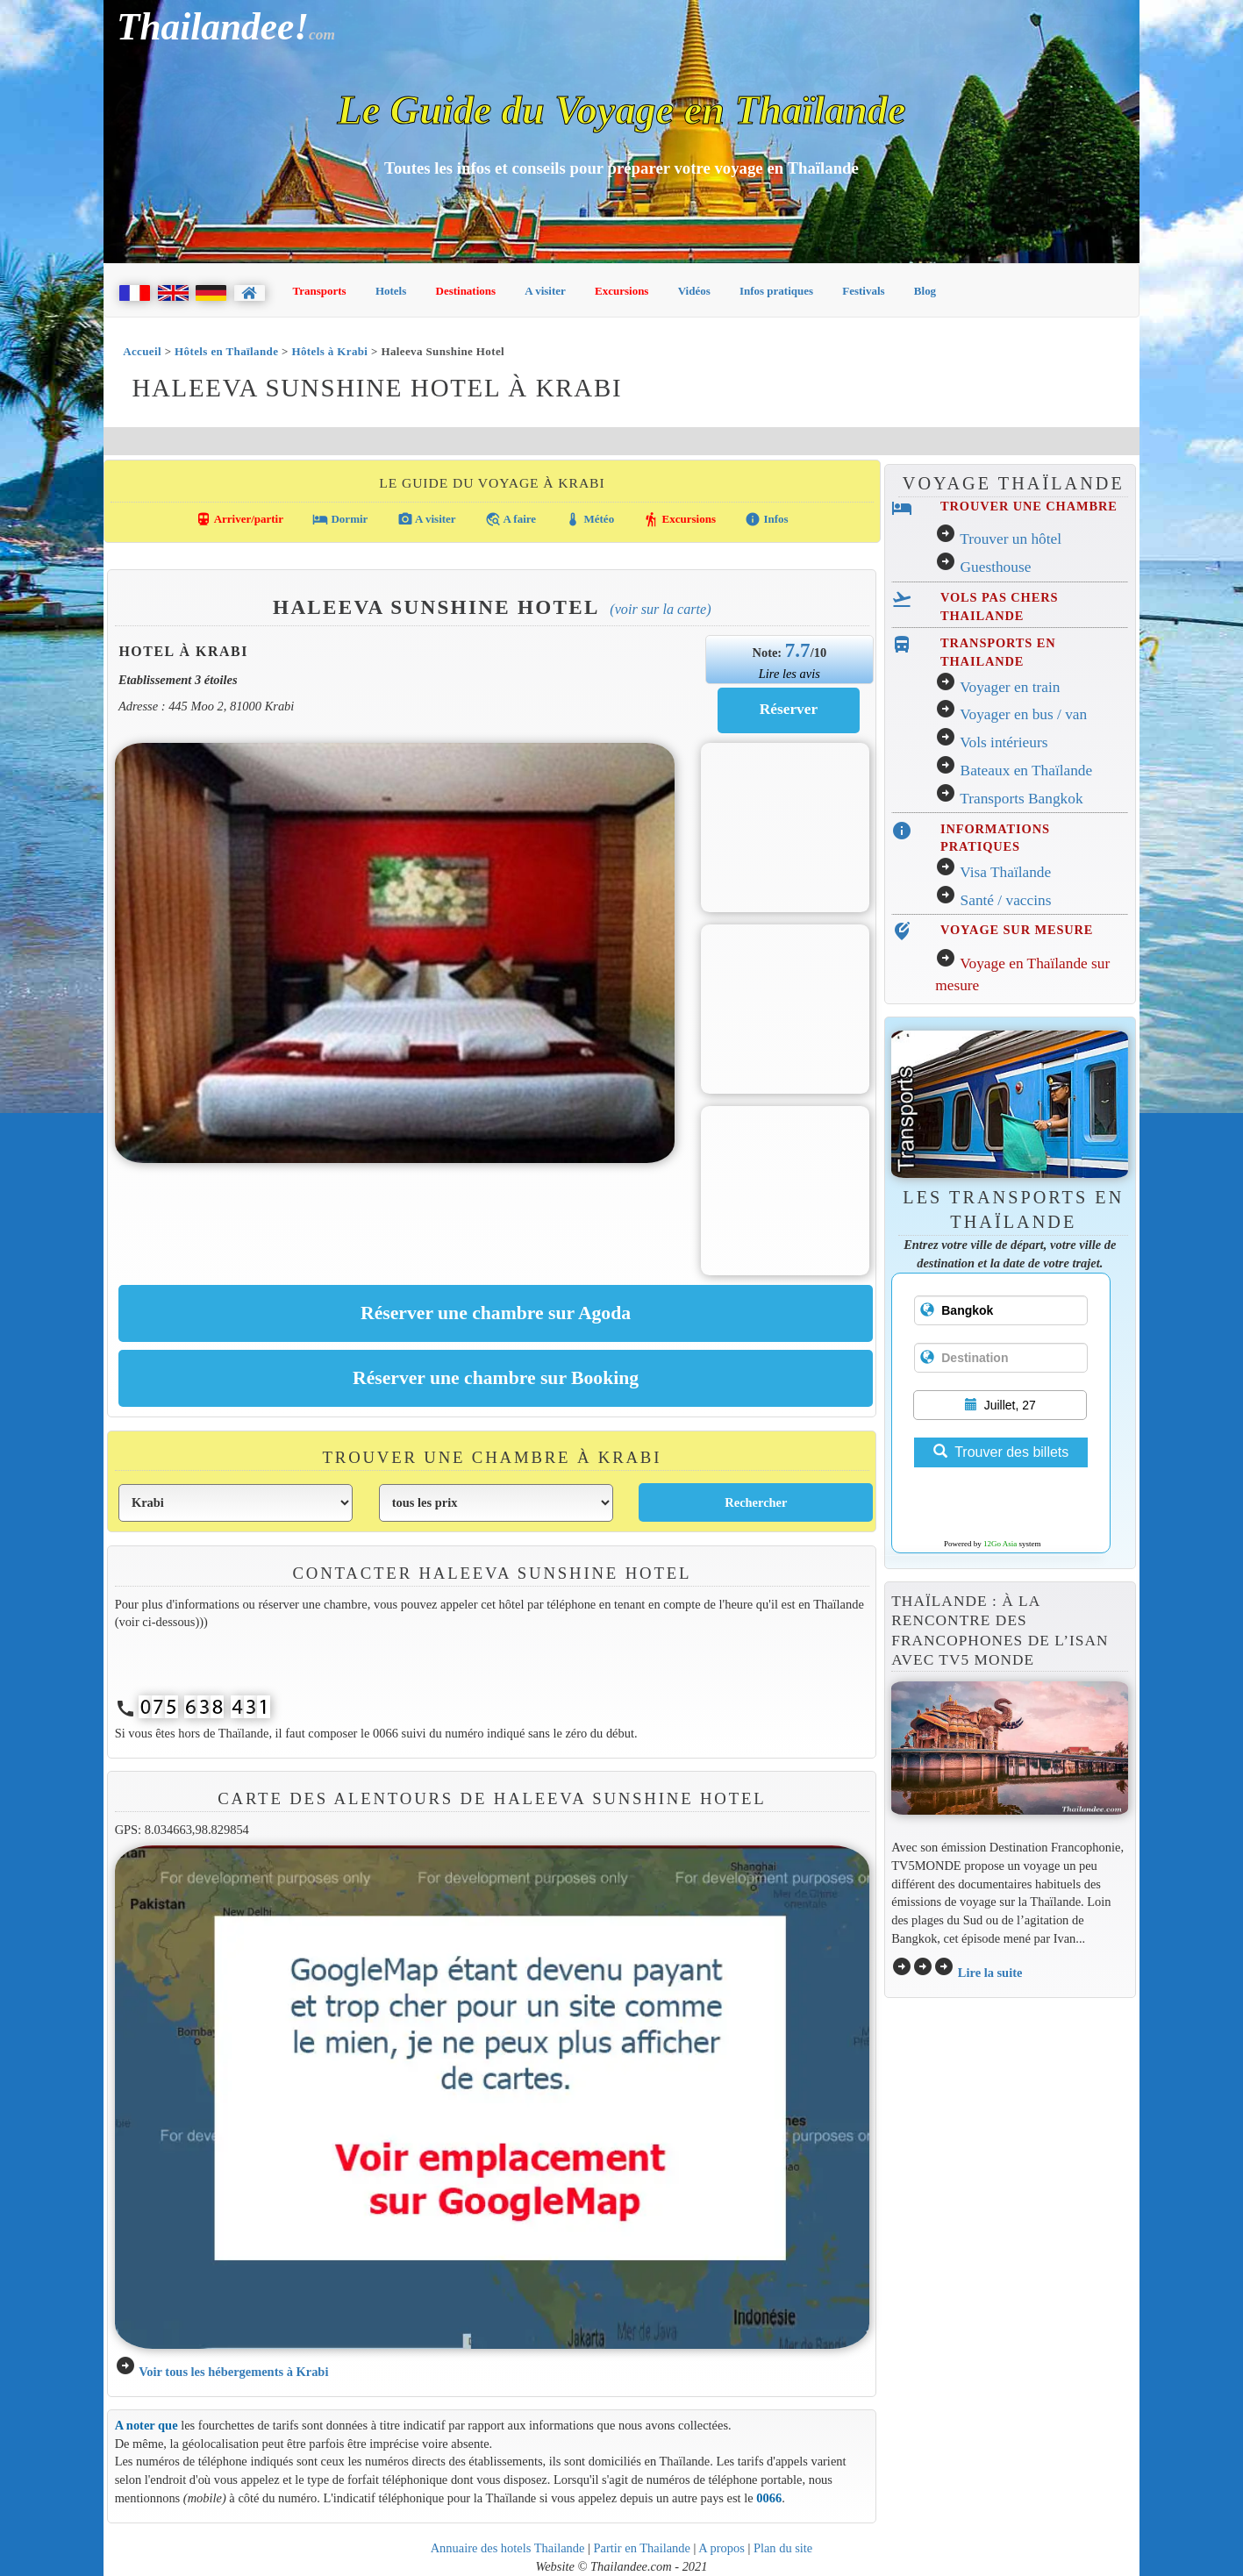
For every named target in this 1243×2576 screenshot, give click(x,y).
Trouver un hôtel (1010, 539)
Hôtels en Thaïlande (226, 351)
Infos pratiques (776, 290)
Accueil (142, 351)
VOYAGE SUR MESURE (1016, 930)
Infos (766, 519)
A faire (510, 519)
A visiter (545, 290)
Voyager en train (1010, 687)
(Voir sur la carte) (660, 609)
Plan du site (783, 2548)
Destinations (466, 290)
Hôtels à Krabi (329, 351)
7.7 (798, 650)
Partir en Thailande (642, 2548)
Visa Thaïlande (1005, 872)
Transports (319, 290)
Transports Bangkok (1021, 798)
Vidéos (694, 290)
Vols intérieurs (1003, 742)
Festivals (863, 290)
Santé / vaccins (1006, 900)
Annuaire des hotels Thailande (508, 2548)
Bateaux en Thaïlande (1027, 770)
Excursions (621, 290)
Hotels (390, 290)
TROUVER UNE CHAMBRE (1029, 506)
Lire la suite (990, 1973)
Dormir (340, 519)
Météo (589, 519)
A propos (721, 2548)
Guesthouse (996, 567)
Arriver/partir (239, 519)
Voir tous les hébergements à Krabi (233, 2372)
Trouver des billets (1000, 1452)
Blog (925, 290)
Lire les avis (789, 674)
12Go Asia (1000, 1543)
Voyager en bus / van (1023, 714)
